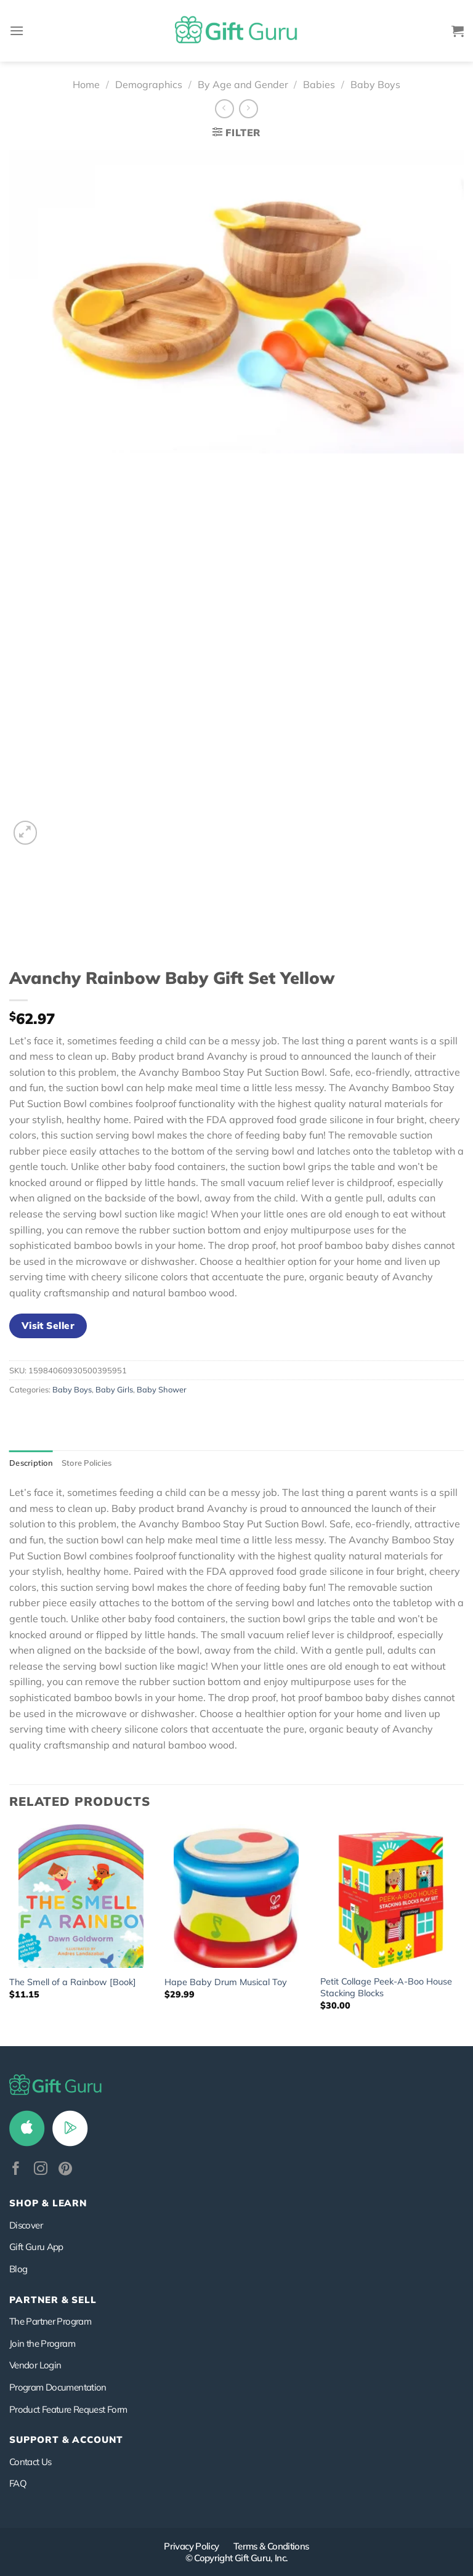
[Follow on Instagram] (40, 2169)
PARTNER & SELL (53, 2300)
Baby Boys (375, 84)
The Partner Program (50, 2321)
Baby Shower (162, 1389)
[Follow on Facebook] (16, 2169)
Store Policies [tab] (87, 1463)
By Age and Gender (243, 84)
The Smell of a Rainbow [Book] (72, 1982)
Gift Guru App (36, 2247)
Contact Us (30, 2462)
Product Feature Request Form (68, 2409)
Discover (25, 2225)
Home (86, 84)
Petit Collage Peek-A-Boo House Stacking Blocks (386, 1987)
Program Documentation (58, 2387)
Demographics (148, 84)
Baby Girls (114, 1389)
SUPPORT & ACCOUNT (66, 2439)
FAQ (17, 2483)
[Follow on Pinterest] (65, 2169)
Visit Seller (48, 1325)
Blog (18, 2269)
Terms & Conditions (271, 2546)
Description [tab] (31, 1463)
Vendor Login (35, 2365)
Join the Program (42, 2343)
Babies (319, 84)
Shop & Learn (48, 2203)
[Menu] (16, 30)
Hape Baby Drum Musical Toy (225, 1982)
